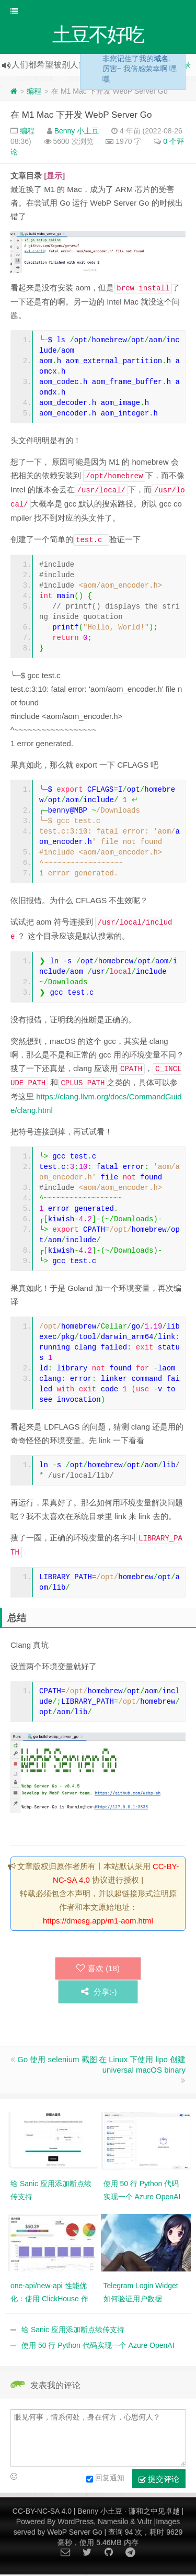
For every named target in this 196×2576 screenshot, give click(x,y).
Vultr (144, 2522)
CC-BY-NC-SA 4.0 (42, 2512)
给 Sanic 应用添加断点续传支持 (72, 2330)
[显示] (54, 176)
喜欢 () (98, 1969)
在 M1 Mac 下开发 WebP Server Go (81, 116)
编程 (34, 92)
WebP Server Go (74, 2533)
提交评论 (159, 2480)
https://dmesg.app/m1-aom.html (98, 1921)
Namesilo (113, 2522)
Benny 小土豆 (76, 132)
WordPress (75, 2522)
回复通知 (105, 2480)
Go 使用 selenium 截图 (57, 2060)
